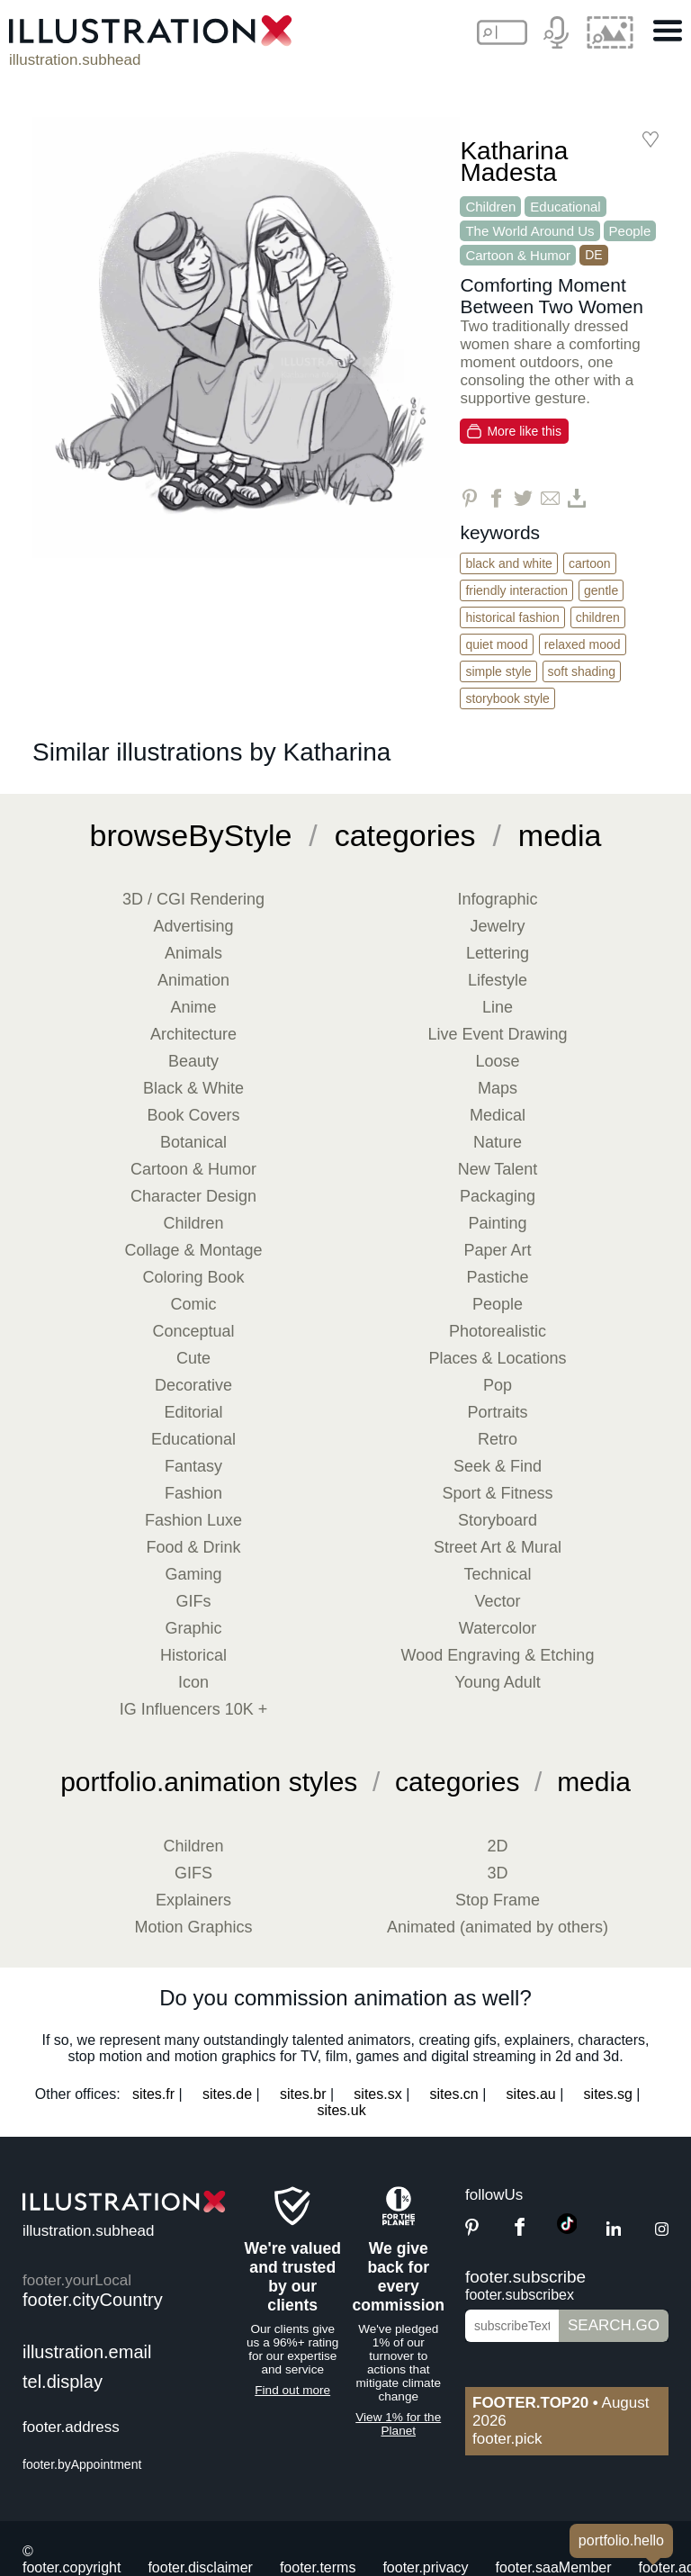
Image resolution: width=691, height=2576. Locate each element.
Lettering (497, 953)
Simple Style (498, 671)
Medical (497, 1115)
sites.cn (454, 2094)
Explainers (193, 1900)
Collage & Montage (193, 1250)
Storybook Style (507, 698)
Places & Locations (497, 1358)
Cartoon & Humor (517, 255)
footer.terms (317, 2567)
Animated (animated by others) (497, 1927)
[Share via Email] (550, 498)
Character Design (193, 1196)
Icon (193, 1682)
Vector (497, 1601)
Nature (497, 1142)
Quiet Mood (496, 644)
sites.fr (153, 2094)
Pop (497, 1385)
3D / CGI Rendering (193, 899)
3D (497, 1873)
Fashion (193, 1493)
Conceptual (193, 1331)
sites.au (531, 2094)
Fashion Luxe (193, 1520)
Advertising (193, 926)
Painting (497, 1223)
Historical (193, 1655)
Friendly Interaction (516, 590)
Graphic (193, 1628)
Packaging (497, 1196)
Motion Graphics (193, 1927)
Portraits (497, 1412)
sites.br (303, 2094)
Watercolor (497, 1628)
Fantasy (193, 1466)
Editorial (193, 1412)
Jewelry (497, 926)
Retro (497, 1439)
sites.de (227, 2094)
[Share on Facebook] (496, 498)
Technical (497, 1574)
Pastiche (497, 1277)
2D (497, 1846)
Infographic (497, 899)
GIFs (193, 1601)
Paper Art (497, 1250)
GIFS (193, 1873)
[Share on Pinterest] (469, 498)
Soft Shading (582, 671)
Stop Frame (497, 1900)
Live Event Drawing (497, 1034)
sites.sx (377, 2094)
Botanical (193, 1142)
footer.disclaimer (200, 2567)
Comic (193, 1304)
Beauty (193, 1061)
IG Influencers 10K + (194, 1709)
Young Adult (497, 1682)
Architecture (193, 1034)
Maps (497, 1088)
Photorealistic (497, 1331)
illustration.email (86, 2352)
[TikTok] (567, 2229)
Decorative (193, 1385)
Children (490, 206)
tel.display (62, 2381)
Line (497, 1007)
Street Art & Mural (497, 1547)
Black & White (193, 1088)
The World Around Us (529, 231)
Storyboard (497, 1520)
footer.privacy (425, 2567)
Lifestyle (497, 980)
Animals (193, 953)
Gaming (193, 1574)
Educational (565, 206)
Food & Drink (193, 1547)
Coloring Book (193, 1277)
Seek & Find (497, 1466)
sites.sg (608, 2094)
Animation (193, 980)
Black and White (508, 563)
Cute (193, 1358)
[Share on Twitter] (523, 498)
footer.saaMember (554, 2567)
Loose (497, 1061)
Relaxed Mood (582, 644)
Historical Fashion (512, 617)
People (630, 231)
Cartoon (590, 563)
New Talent (498, 1169)
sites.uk (341, 2110)
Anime (193, 1007)
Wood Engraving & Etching (498, 1655)
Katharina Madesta (514, 161)
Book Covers (193, 1115)
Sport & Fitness (497, 1493)
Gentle (601, 590)
